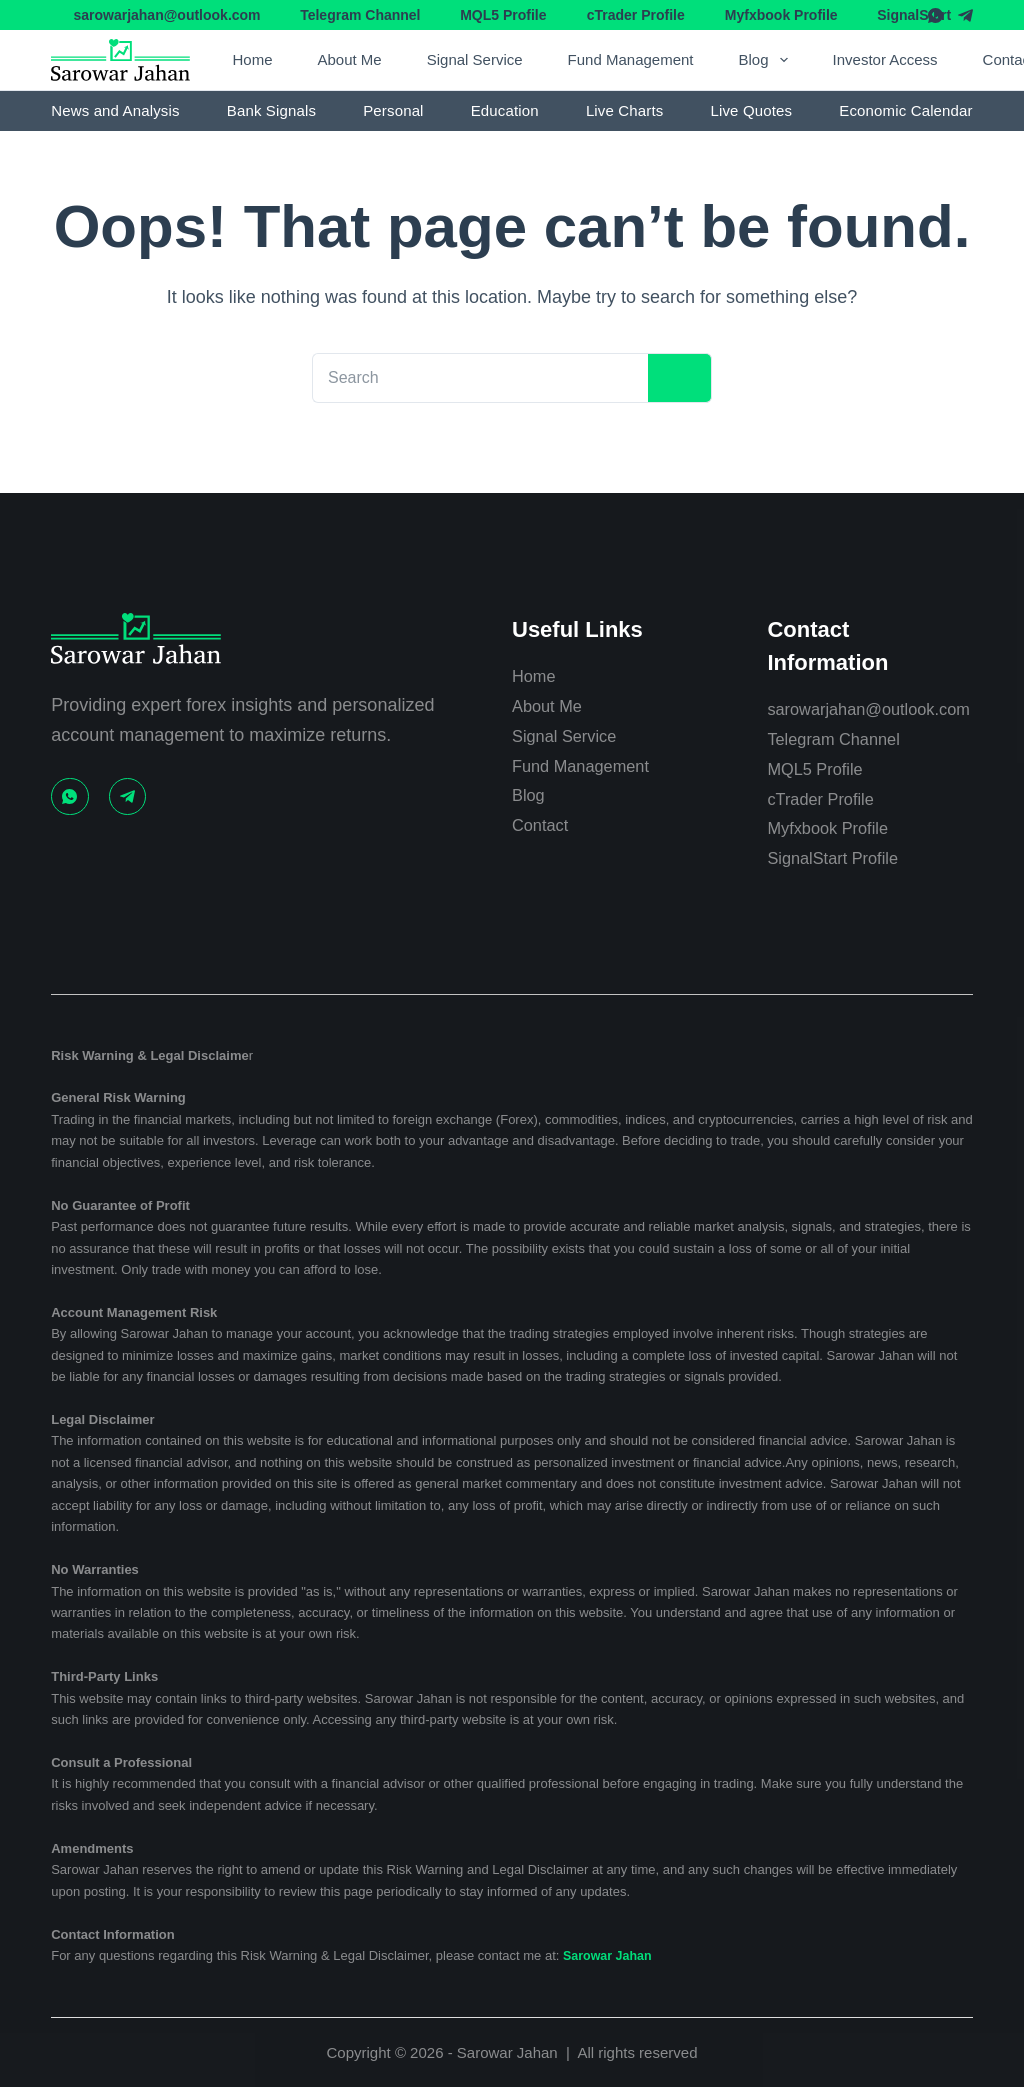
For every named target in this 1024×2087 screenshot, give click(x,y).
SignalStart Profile (839, 858)
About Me (349, 59)
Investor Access (885, 59)
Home (252, 59)
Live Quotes (751, 110)
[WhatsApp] (935, 15)
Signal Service (475, 59)
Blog (767, 60)
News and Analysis (115, 110)
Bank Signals (271, 110)
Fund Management (631, 59)
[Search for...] (471, 378)
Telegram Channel (360, 15)
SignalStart (914, 15)
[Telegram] (965, 15)
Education (505, 110)
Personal (393, 110)
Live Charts (625, 110)
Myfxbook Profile (781, 15)
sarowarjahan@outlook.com (166, 15)
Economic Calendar (905, 110)
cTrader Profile (636, 15)
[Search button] (671, 378)
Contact (543, 796)
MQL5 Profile (503, 15)
